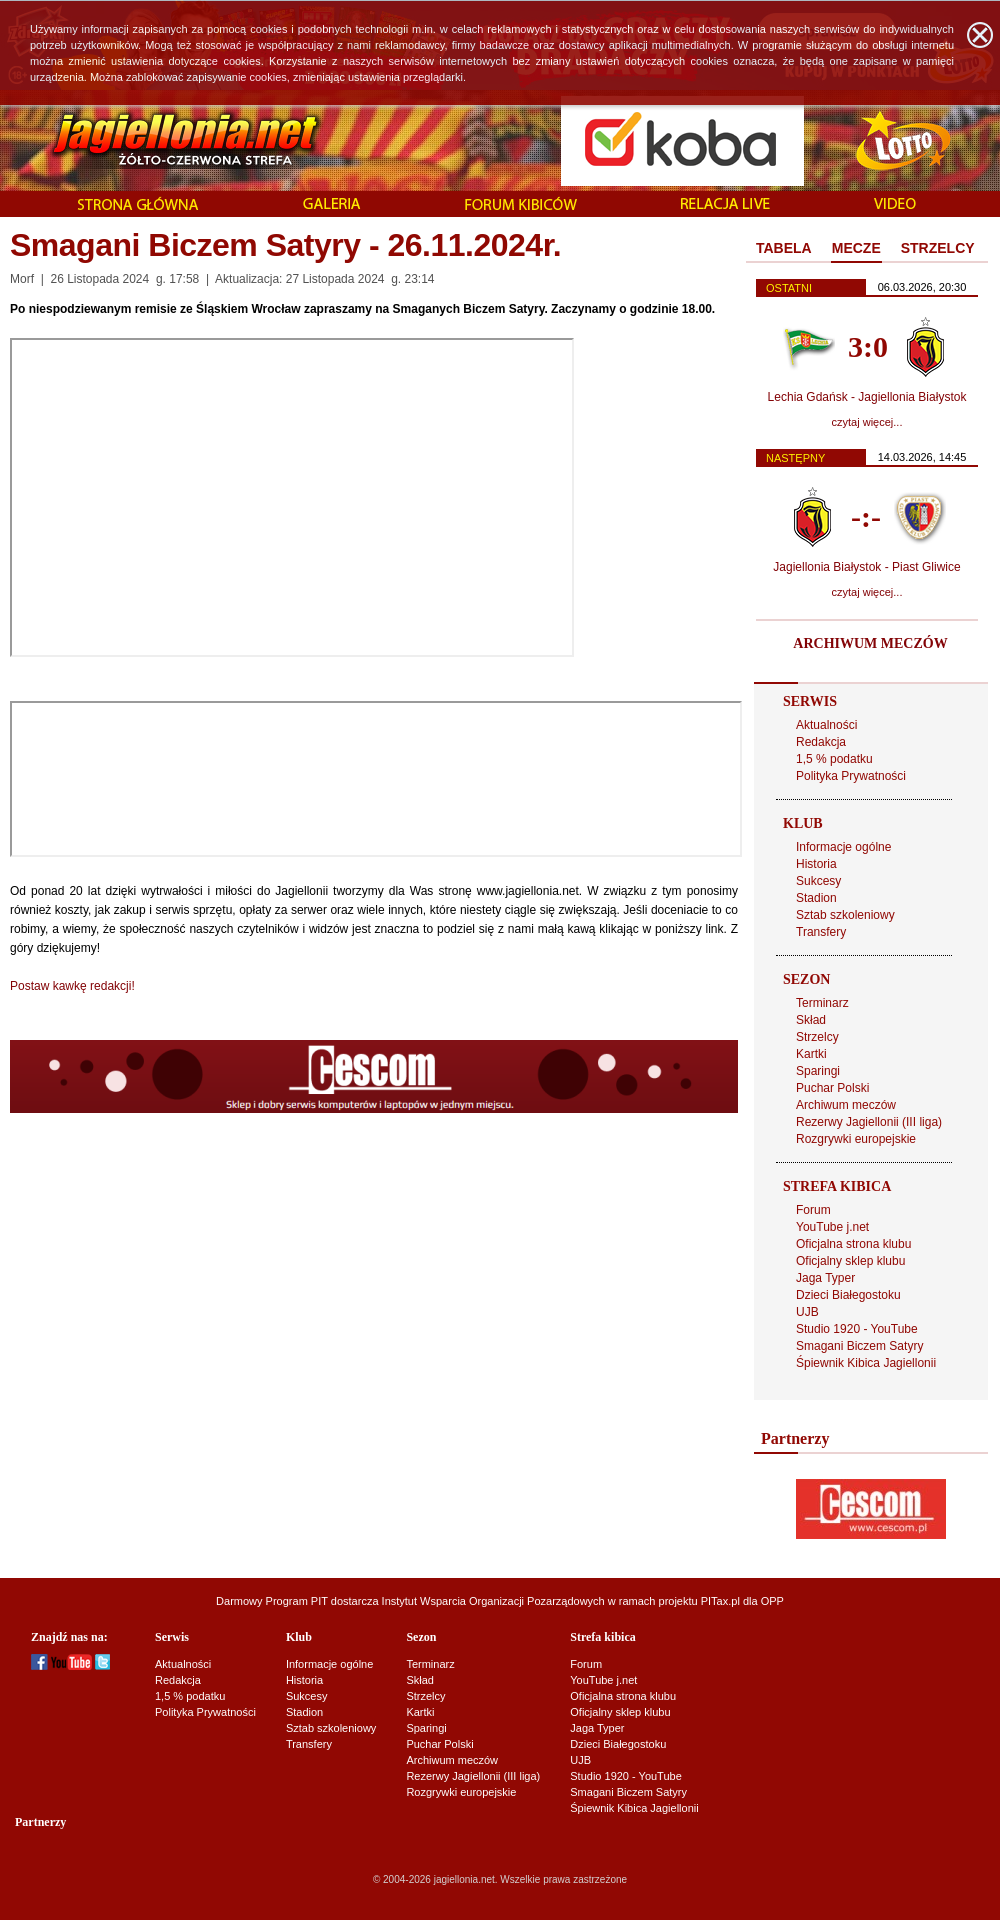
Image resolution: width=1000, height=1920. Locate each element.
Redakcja (821, 742)
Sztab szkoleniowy (845, 915)
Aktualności (826, 725)
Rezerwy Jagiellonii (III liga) (869, 1122)
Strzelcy (817, 1037)
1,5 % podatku (834, 759)
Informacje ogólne (843, 847)
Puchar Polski (832, 1088)
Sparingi (818, 1071)
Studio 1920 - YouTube (857, 1329)
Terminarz (822, 1003)
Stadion (816, 898)
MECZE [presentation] (856, 248)
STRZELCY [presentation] (938, 248)
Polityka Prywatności (851, 776)
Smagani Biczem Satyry (859, 1346)
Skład (811, 1020)
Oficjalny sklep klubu (850, 1261)
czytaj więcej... (867, 422)
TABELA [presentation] (784, 248)
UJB (807, 1312)
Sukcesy (818, 881)
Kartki (811, 1054)
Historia (816, 864)
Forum (813, 1210)
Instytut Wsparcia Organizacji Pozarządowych (493, 1601)
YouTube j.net (832, 1227)
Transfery (821, 932)
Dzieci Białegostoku (848, 1295)
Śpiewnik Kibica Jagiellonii (866, 1363)
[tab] (784, 249)
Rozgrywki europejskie (856, 1139)
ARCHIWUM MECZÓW (870, 643)
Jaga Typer (825, 1278)
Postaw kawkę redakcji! (72, 986)
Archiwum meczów (846, 1105)
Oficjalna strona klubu (853, 1244)
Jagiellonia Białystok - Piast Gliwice (866, 567)
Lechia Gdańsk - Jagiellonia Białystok (867, 397)
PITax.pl (720, 1601)
